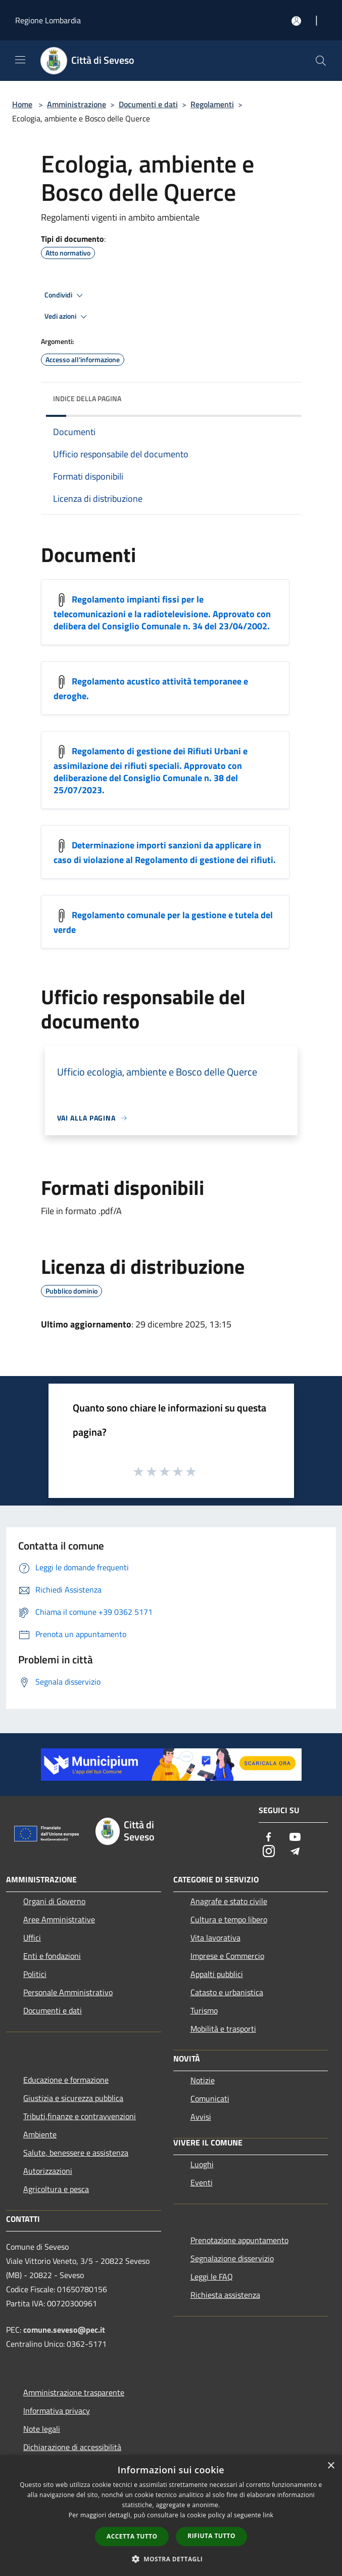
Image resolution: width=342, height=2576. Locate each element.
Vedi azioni (67, 317)
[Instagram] (269, 1852)
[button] (171, 2559)
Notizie (202, 2080)
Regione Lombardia (48, 20)
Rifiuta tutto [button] (211, 2535)
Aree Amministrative (59, 1919)
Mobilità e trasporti (223, 2029)
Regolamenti (212, 104)
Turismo (204, 2010)
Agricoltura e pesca (56, 2189)
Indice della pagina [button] (87, 398)
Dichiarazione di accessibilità (72, 2447)
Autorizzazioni (47, 2171)
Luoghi (202, 2164)
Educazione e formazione (66, 2080)
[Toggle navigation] (20, 60)
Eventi (201, 2182)
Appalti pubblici (216, 1974)
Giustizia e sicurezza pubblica (73, 2098)
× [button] (330, 2466)
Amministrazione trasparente (73, 2392)
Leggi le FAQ (211, 2276)
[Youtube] (295, 1838)
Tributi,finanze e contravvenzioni (79, 2116)
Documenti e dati (148, 104)
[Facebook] (269, 1838)
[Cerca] (321, 61)
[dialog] (171, 2515)
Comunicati (209, 2098)
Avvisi (200, 2117)
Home (22, 104)
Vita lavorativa (215, 1937)
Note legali (41, 2429)
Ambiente (40, 2134)
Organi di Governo (54, 1901)
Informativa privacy (56, 2411)
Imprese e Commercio (227, 1956)
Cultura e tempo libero (228, 1919)
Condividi (65, 295)
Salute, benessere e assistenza (75, 2152)
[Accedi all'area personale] (296, 21)
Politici (34, 1974)
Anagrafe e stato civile (228, 1901)
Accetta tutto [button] (132, 2536)
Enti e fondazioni (52, 1956)
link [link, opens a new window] (268, 2515)
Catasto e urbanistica (226, 1992)
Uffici (32, 1937)
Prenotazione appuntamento (239, 2240)
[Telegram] (295, 1852)
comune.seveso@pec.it (64, 2330)
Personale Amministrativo (68, 1992)
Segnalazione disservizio (232, 2258)
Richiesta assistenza (225, 2295)
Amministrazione (76, 104)
